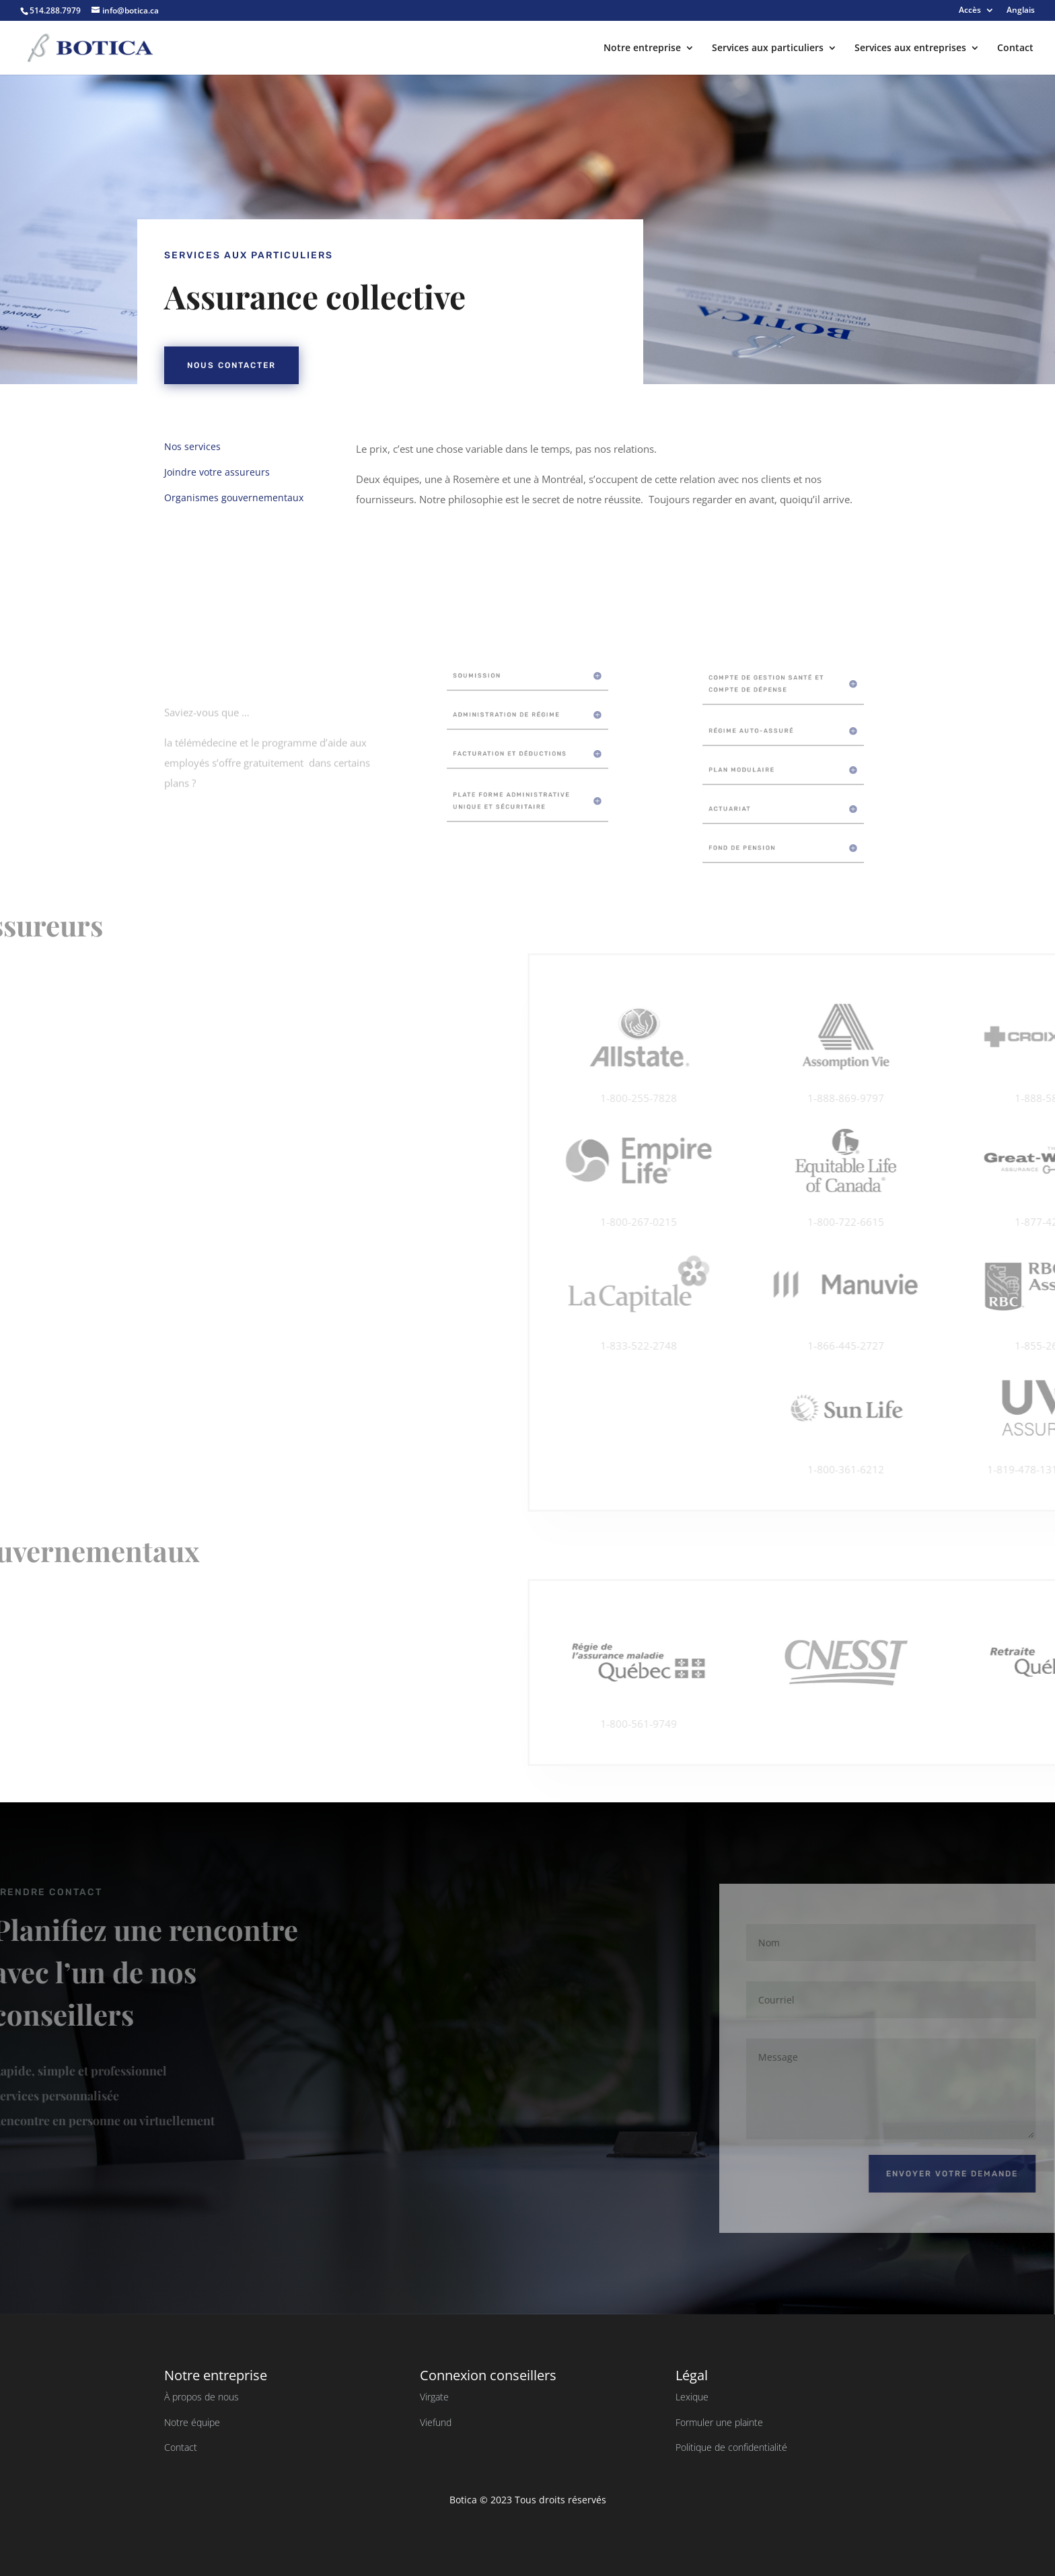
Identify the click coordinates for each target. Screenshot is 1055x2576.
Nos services (161, 446)
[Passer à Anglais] (1021, 13)
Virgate (434, 2396)
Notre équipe (192, 2422)
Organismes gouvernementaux (202, 497)
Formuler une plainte (719, 2422)
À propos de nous (201, 2396)
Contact (1015, 48)
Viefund (435, 2422)
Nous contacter (394, 365)
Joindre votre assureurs (185, 472)
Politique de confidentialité (731, 2447)
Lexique (692, 2396)
